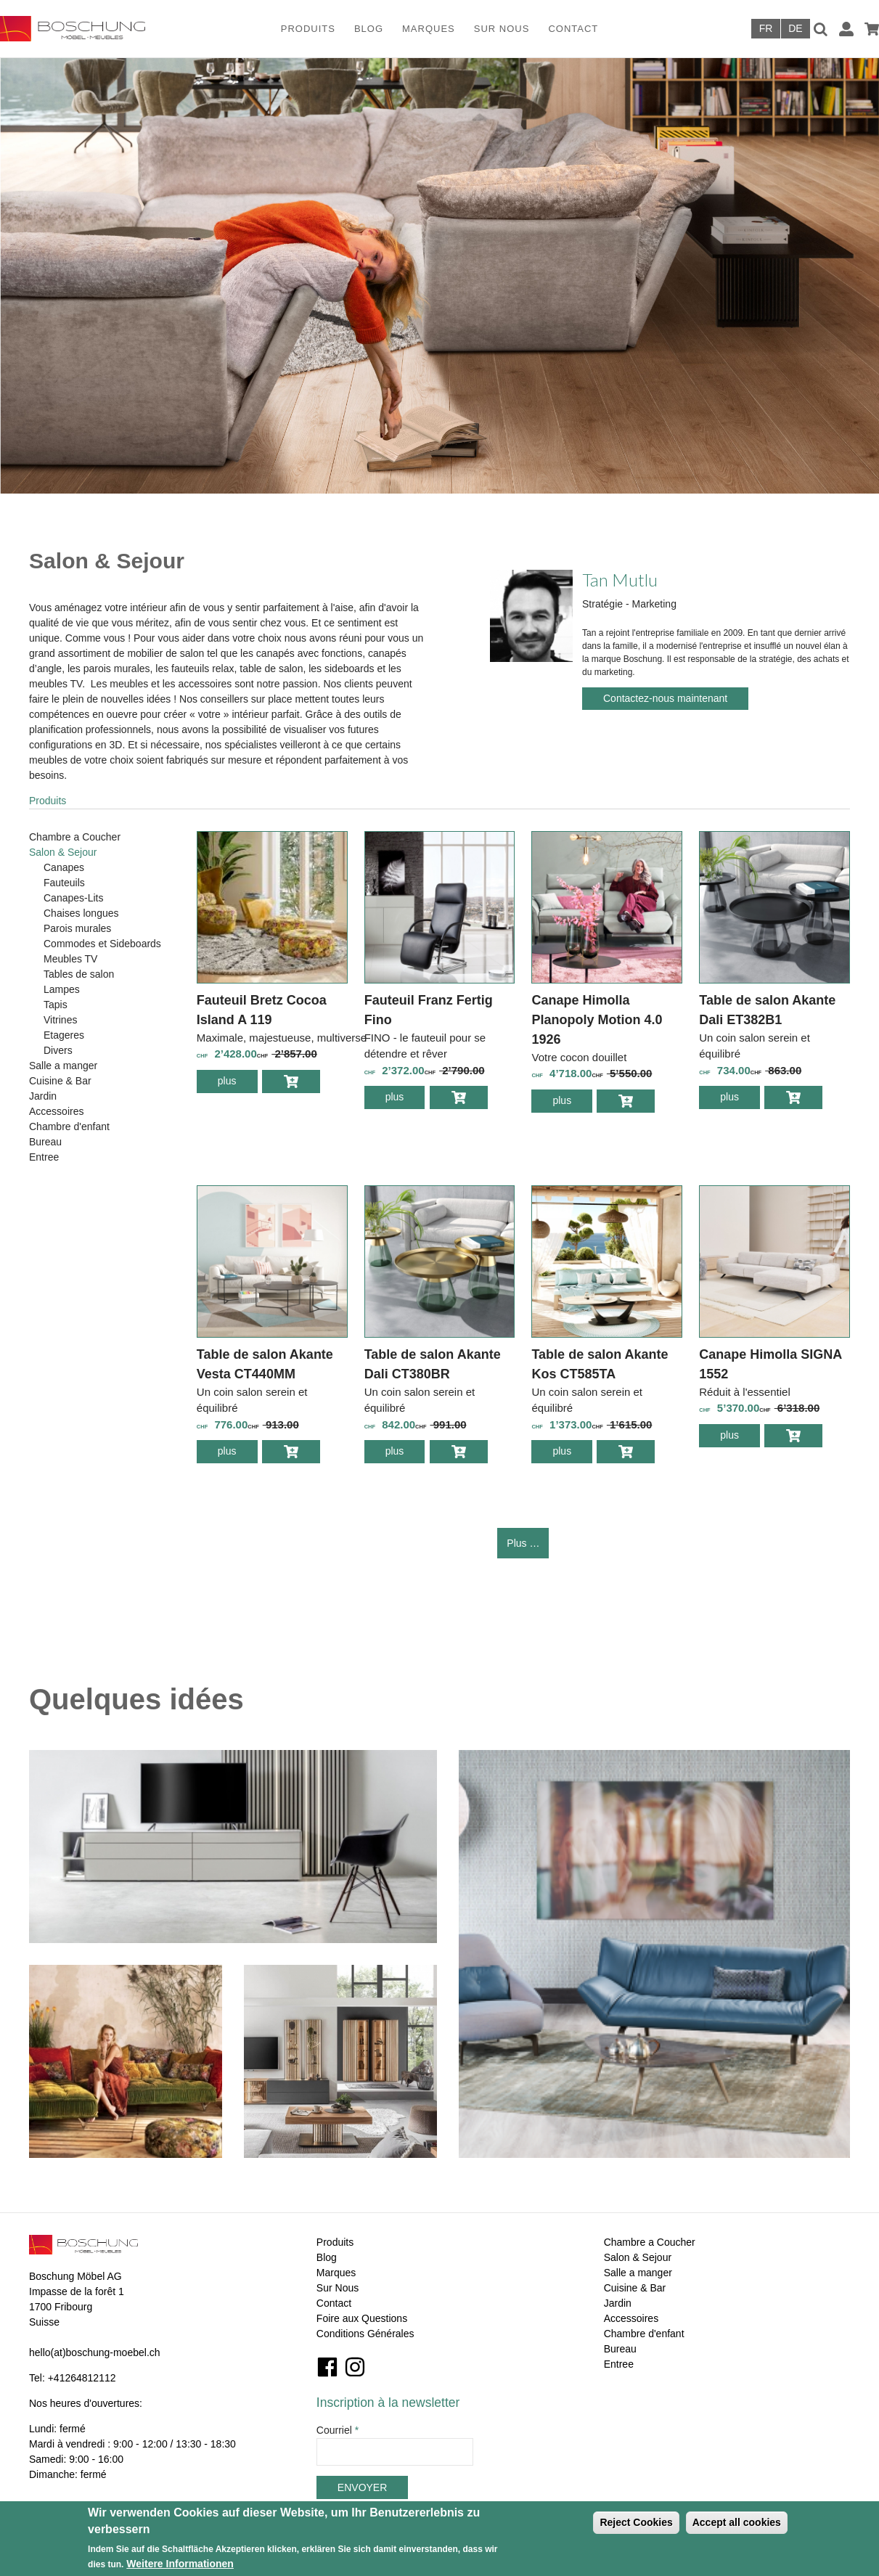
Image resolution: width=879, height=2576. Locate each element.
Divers (58, 1050)
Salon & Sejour (63, 852)
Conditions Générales (365, 2333)
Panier (871, 29)
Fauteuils (64, 882)
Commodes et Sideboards (102, 943)
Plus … (523, 1543)
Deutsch (795, 28)
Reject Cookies (636, 2522)
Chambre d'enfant (69, 1126)
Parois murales (77, 928)
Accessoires (56, 1111)
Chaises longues (81, 913)
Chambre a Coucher (74, 837)
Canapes (64, 867)
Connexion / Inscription (846, 29)
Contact (573, 28)
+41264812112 (82, 2378)
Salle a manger (63, 1065)
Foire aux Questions (361, 2318)
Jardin (43, 1096)
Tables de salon (79, 974)
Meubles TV (70, 959)
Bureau (45, 1142)
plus (238, 1083)
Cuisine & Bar (60, 1081)
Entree (44, 1157)
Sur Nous (502, 28)
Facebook (327, 2367)
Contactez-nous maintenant (665, 698)
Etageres (64, 1035)
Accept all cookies (736, 2522)
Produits (308, 28)
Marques (428, 28)
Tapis (56, 1004)
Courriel (337, 2430)
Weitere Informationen (180, 2563)
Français (765, 28)
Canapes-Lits (74, 898)
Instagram (355, 2367)
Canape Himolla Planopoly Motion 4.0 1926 (596, 1020)
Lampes (62, 989)
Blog (368, 28)
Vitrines (60, 1020)
